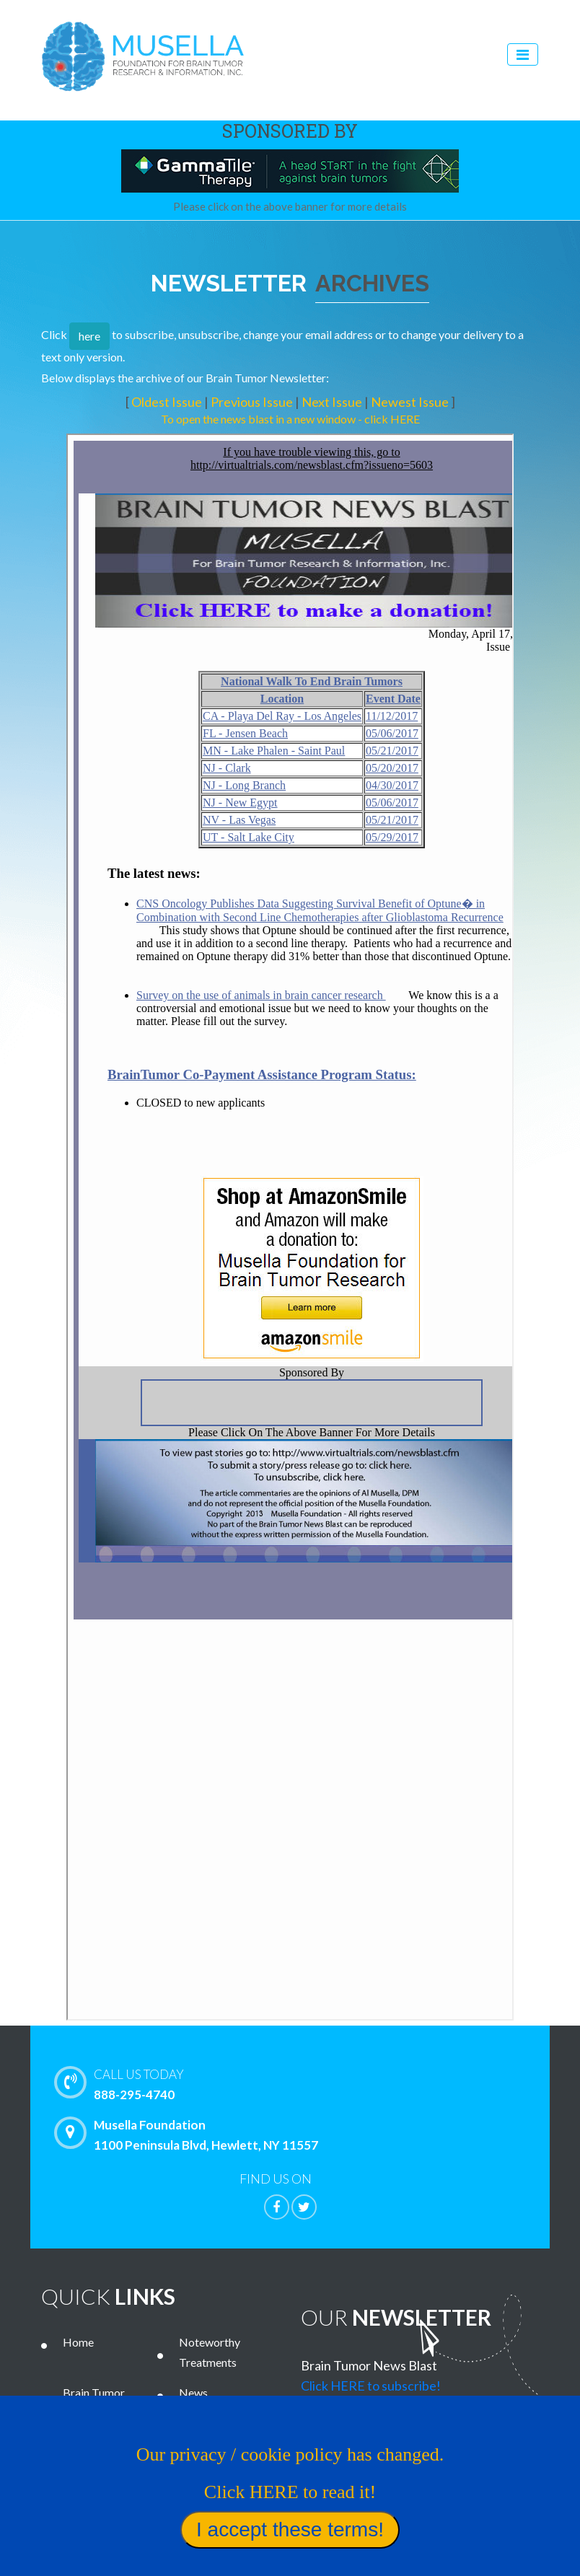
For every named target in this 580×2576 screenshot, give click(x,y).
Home (78, 2342)
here (89, 336)
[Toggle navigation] (522, 54)
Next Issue (333, 402)
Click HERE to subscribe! (371, 2385)
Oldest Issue (167, 402)
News (193, 2392)
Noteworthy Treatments (209, 2352)
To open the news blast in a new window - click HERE (290, 419)
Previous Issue (253, 402)
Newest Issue (411, 402)
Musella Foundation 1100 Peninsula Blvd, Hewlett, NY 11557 (189, 2134)
